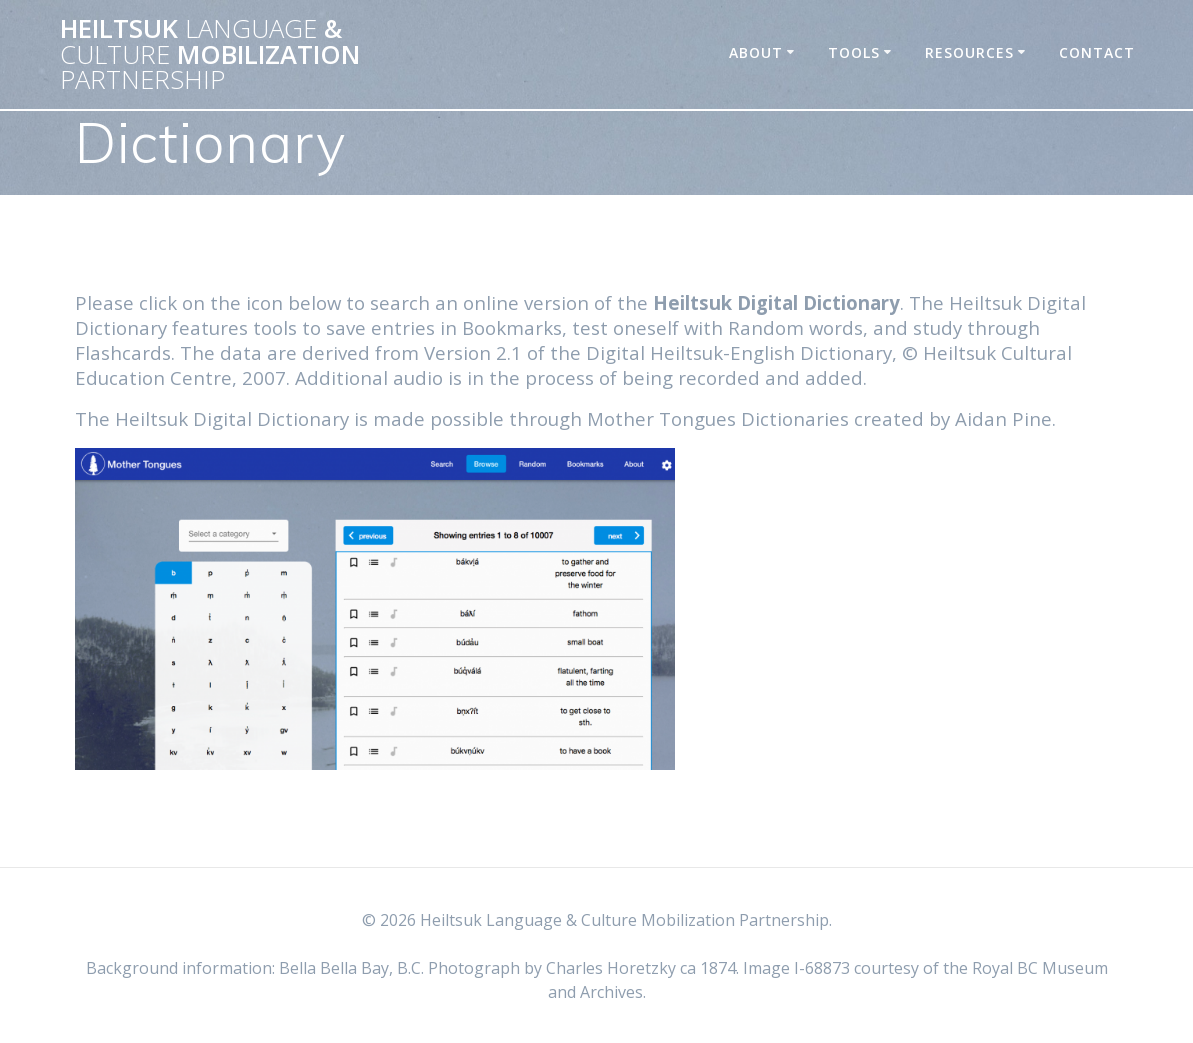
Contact (1097, 52)
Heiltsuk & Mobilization (210, 54)
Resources (969, 52)
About (756, 52)
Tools (854, 52)
